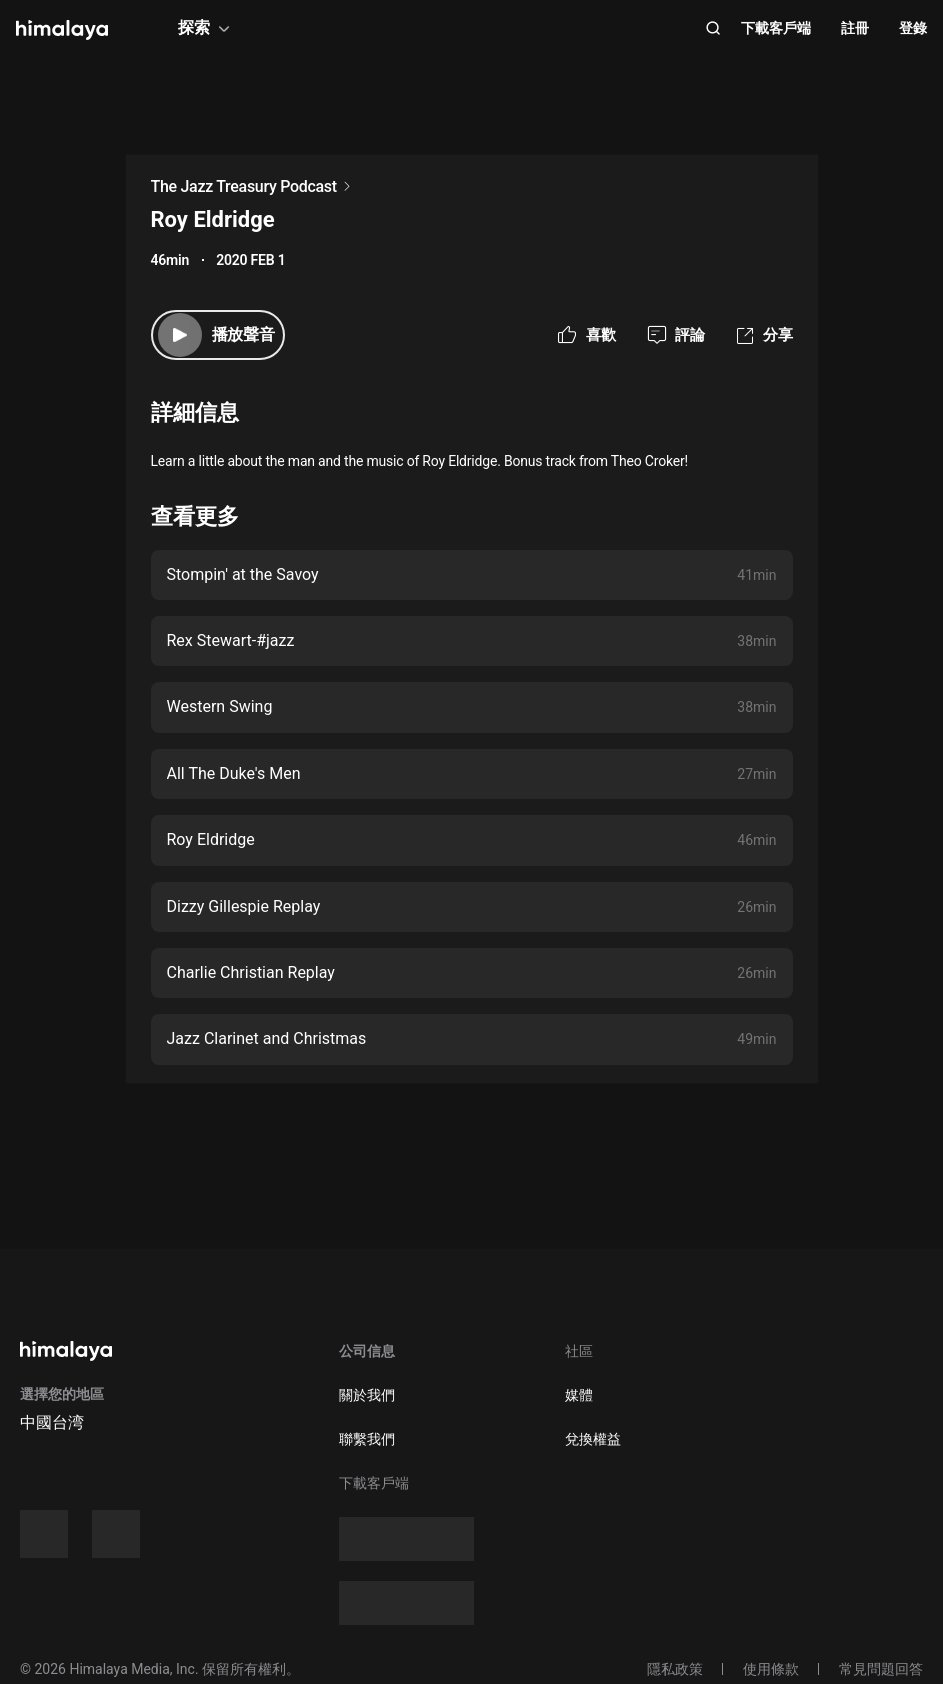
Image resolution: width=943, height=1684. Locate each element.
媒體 (579, 1395)
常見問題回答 (881, 1669)
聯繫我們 (367, 1439)
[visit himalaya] (62, 30)
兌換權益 (593, 1439)
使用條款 (771, 1669)
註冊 (855, 28)
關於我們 (367, 1395)
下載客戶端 (776, 28)
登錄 (913, 28)
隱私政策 (675, 1669)
